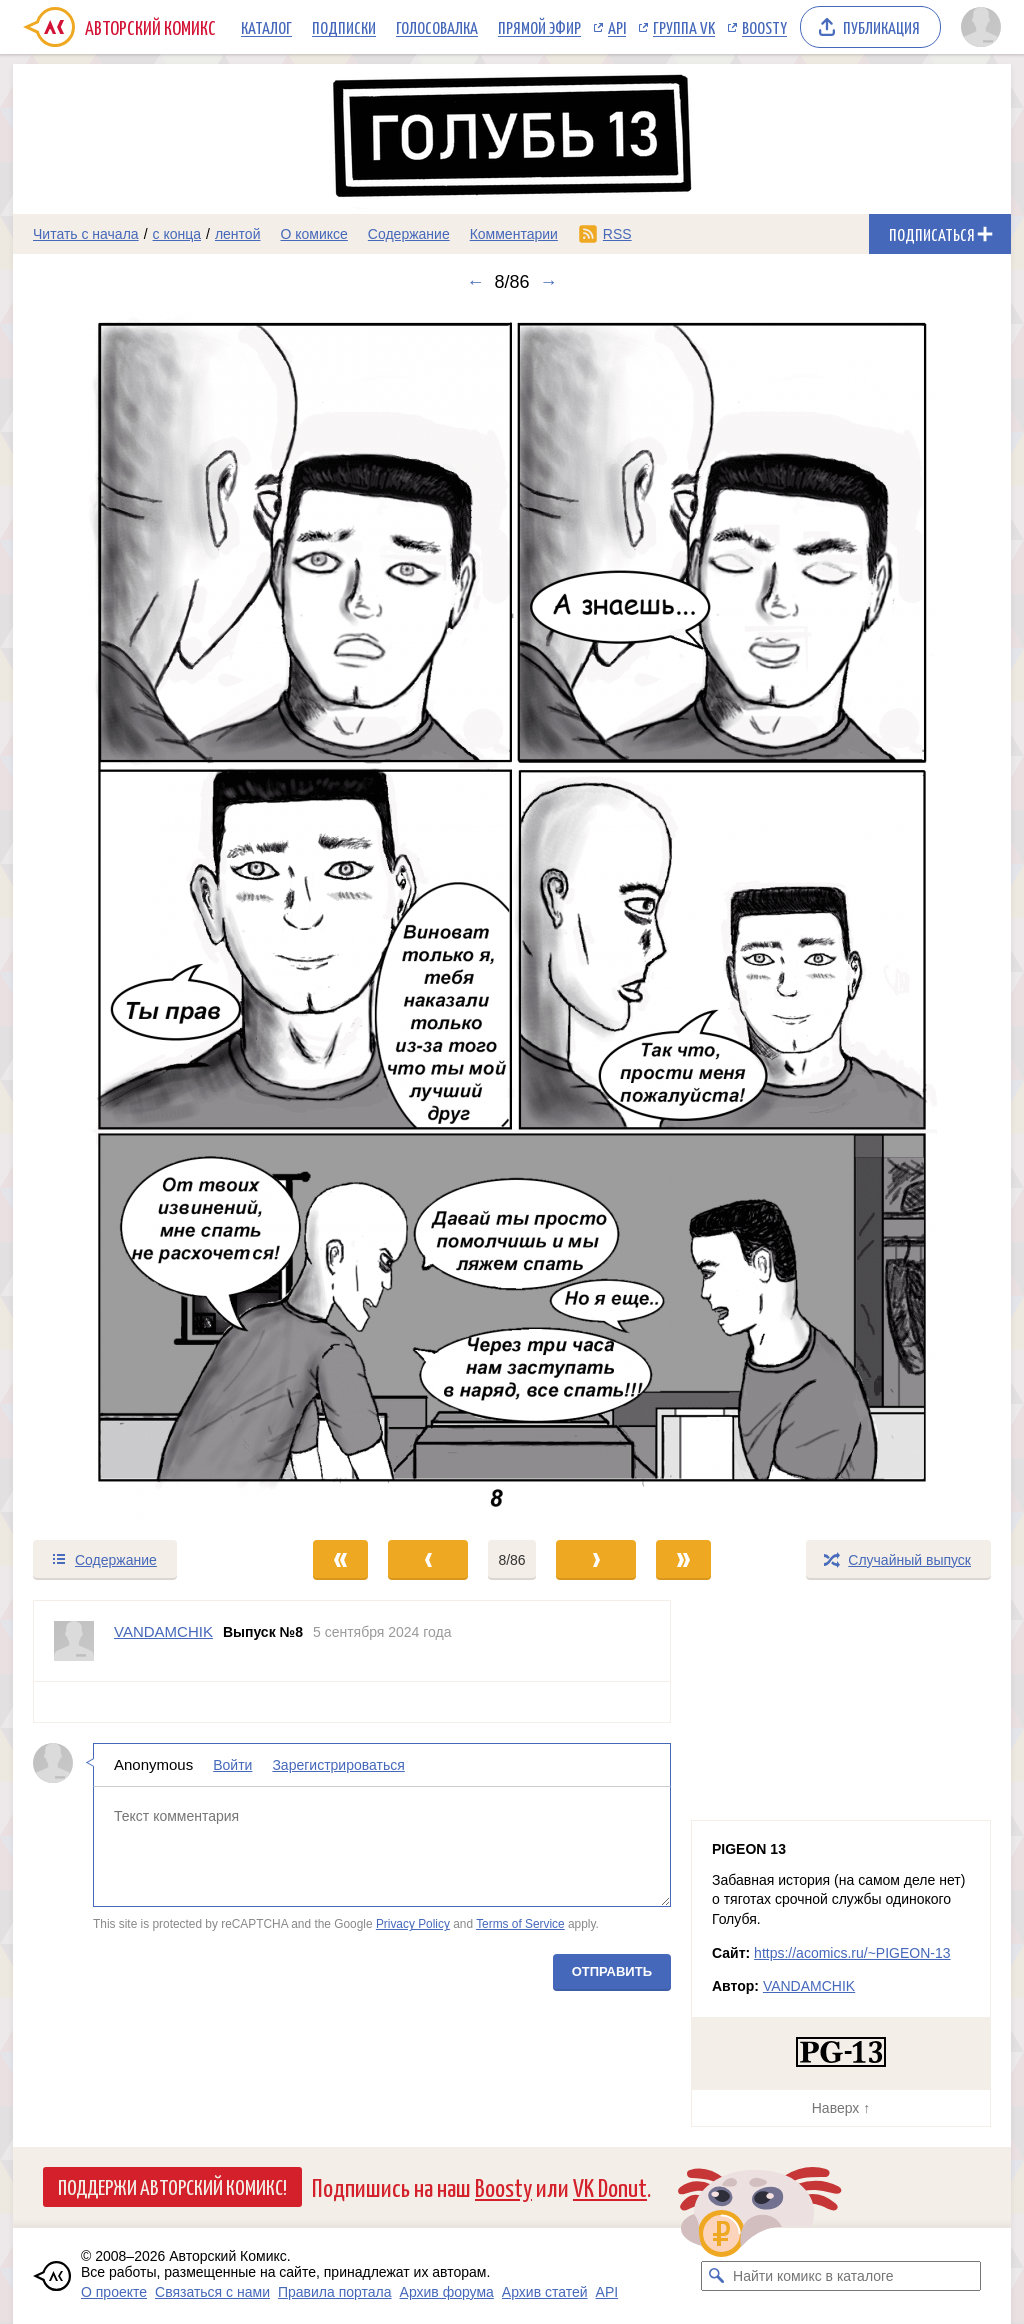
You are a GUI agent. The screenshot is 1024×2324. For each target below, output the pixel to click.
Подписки (344, 27)
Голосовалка (437, 27)
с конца (177, 234)
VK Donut (610, 2186)
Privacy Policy (413, 1924)
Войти (232, 1765)
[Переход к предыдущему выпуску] (138, 915)
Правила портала (335, 2292)
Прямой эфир (539, 27)
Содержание (409, 234)
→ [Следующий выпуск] (549, 282)
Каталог (266, 27)
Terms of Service (520, 1924)
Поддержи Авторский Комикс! (172, 2186)
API (617, 27)
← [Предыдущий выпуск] (475, 282)
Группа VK (684, 27)
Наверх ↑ (841, 2108)
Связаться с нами (212, 2292)
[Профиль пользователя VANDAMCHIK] (74, 1641)
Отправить (612, 1971)
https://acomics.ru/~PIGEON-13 (852, 1953)
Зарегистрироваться (338, 1765)
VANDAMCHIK (809, 1986)
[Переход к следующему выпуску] (512, 915)
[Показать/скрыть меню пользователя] (981, 27)
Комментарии (514, 234)
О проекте (114, 2292)
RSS (617, 234)
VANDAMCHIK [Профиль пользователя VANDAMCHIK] (163, 1631)
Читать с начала (86, 234)
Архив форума (447, 2292)
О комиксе (313, 234)
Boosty (764, 27)
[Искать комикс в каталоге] (716, 2276)
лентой (238, 234)
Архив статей (545, 2292)
